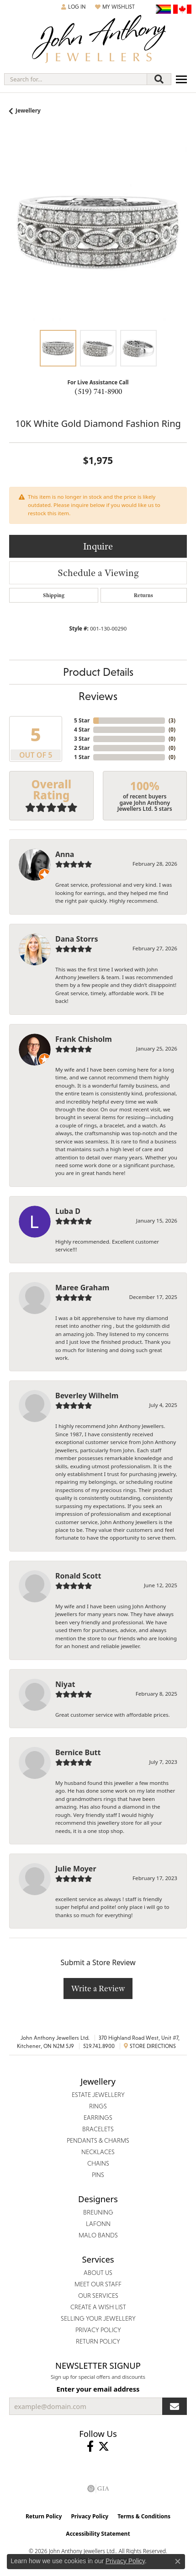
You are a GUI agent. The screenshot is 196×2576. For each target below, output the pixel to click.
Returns (143, 595)
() (172, 720)
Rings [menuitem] (98, 2106)
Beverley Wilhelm (86, 1395)
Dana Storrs (76, 939)
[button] (73, 7)
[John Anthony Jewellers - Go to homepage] (98, 40)
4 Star (82, 729)
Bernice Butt (78, 1752)
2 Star (82, 748)
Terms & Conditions (143, 2516)
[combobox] (75, 79)
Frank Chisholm (83, 1039)
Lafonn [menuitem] (98, 2223)
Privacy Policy (89, 2516)
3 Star (82, 739)
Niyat (65, 1684)
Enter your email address (98, 2388)
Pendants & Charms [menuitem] (98, 2140)
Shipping (53, 595)
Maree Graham (82, 1288)
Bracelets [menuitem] (98, 2129)
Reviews (98, 696)
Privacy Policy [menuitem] (98, 2329)
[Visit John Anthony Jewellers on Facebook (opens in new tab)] (90, 2446)
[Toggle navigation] (181, 79)
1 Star (82, 757)
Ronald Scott (78, 1576)
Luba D (67, 1211)
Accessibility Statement (98, 2534)
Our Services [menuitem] (98, 2295)
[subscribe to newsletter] (174, 2406)
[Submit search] (159, 79)
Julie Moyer (75, 1869)
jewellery (28, 110)
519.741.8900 (99, 2046)
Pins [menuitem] (98, 2174)
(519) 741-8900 (98, 391)
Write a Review (98, 1988)
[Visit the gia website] (98, 2488)
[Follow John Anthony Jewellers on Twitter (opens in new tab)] (103, 2446)
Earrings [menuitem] (98, 2117)
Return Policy (44, 2516)
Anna (64, 854)
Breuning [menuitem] (98, 2212)
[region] (98, 232)
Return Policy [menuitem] (98, 2341)
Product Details (98, 672)
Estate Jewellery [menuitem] (98, 2094)
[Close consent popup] (177, 2561)
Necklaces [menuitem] (98, 2152)
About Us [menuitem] (98, 2272)
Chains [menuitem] (98, 2163)
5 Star (82, 720)
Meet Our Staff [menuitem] (98, 2284)
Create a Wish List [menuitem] (98, 2307)
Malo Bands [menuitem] (98, 2235)
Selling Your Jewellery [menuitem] (98, 2318)
